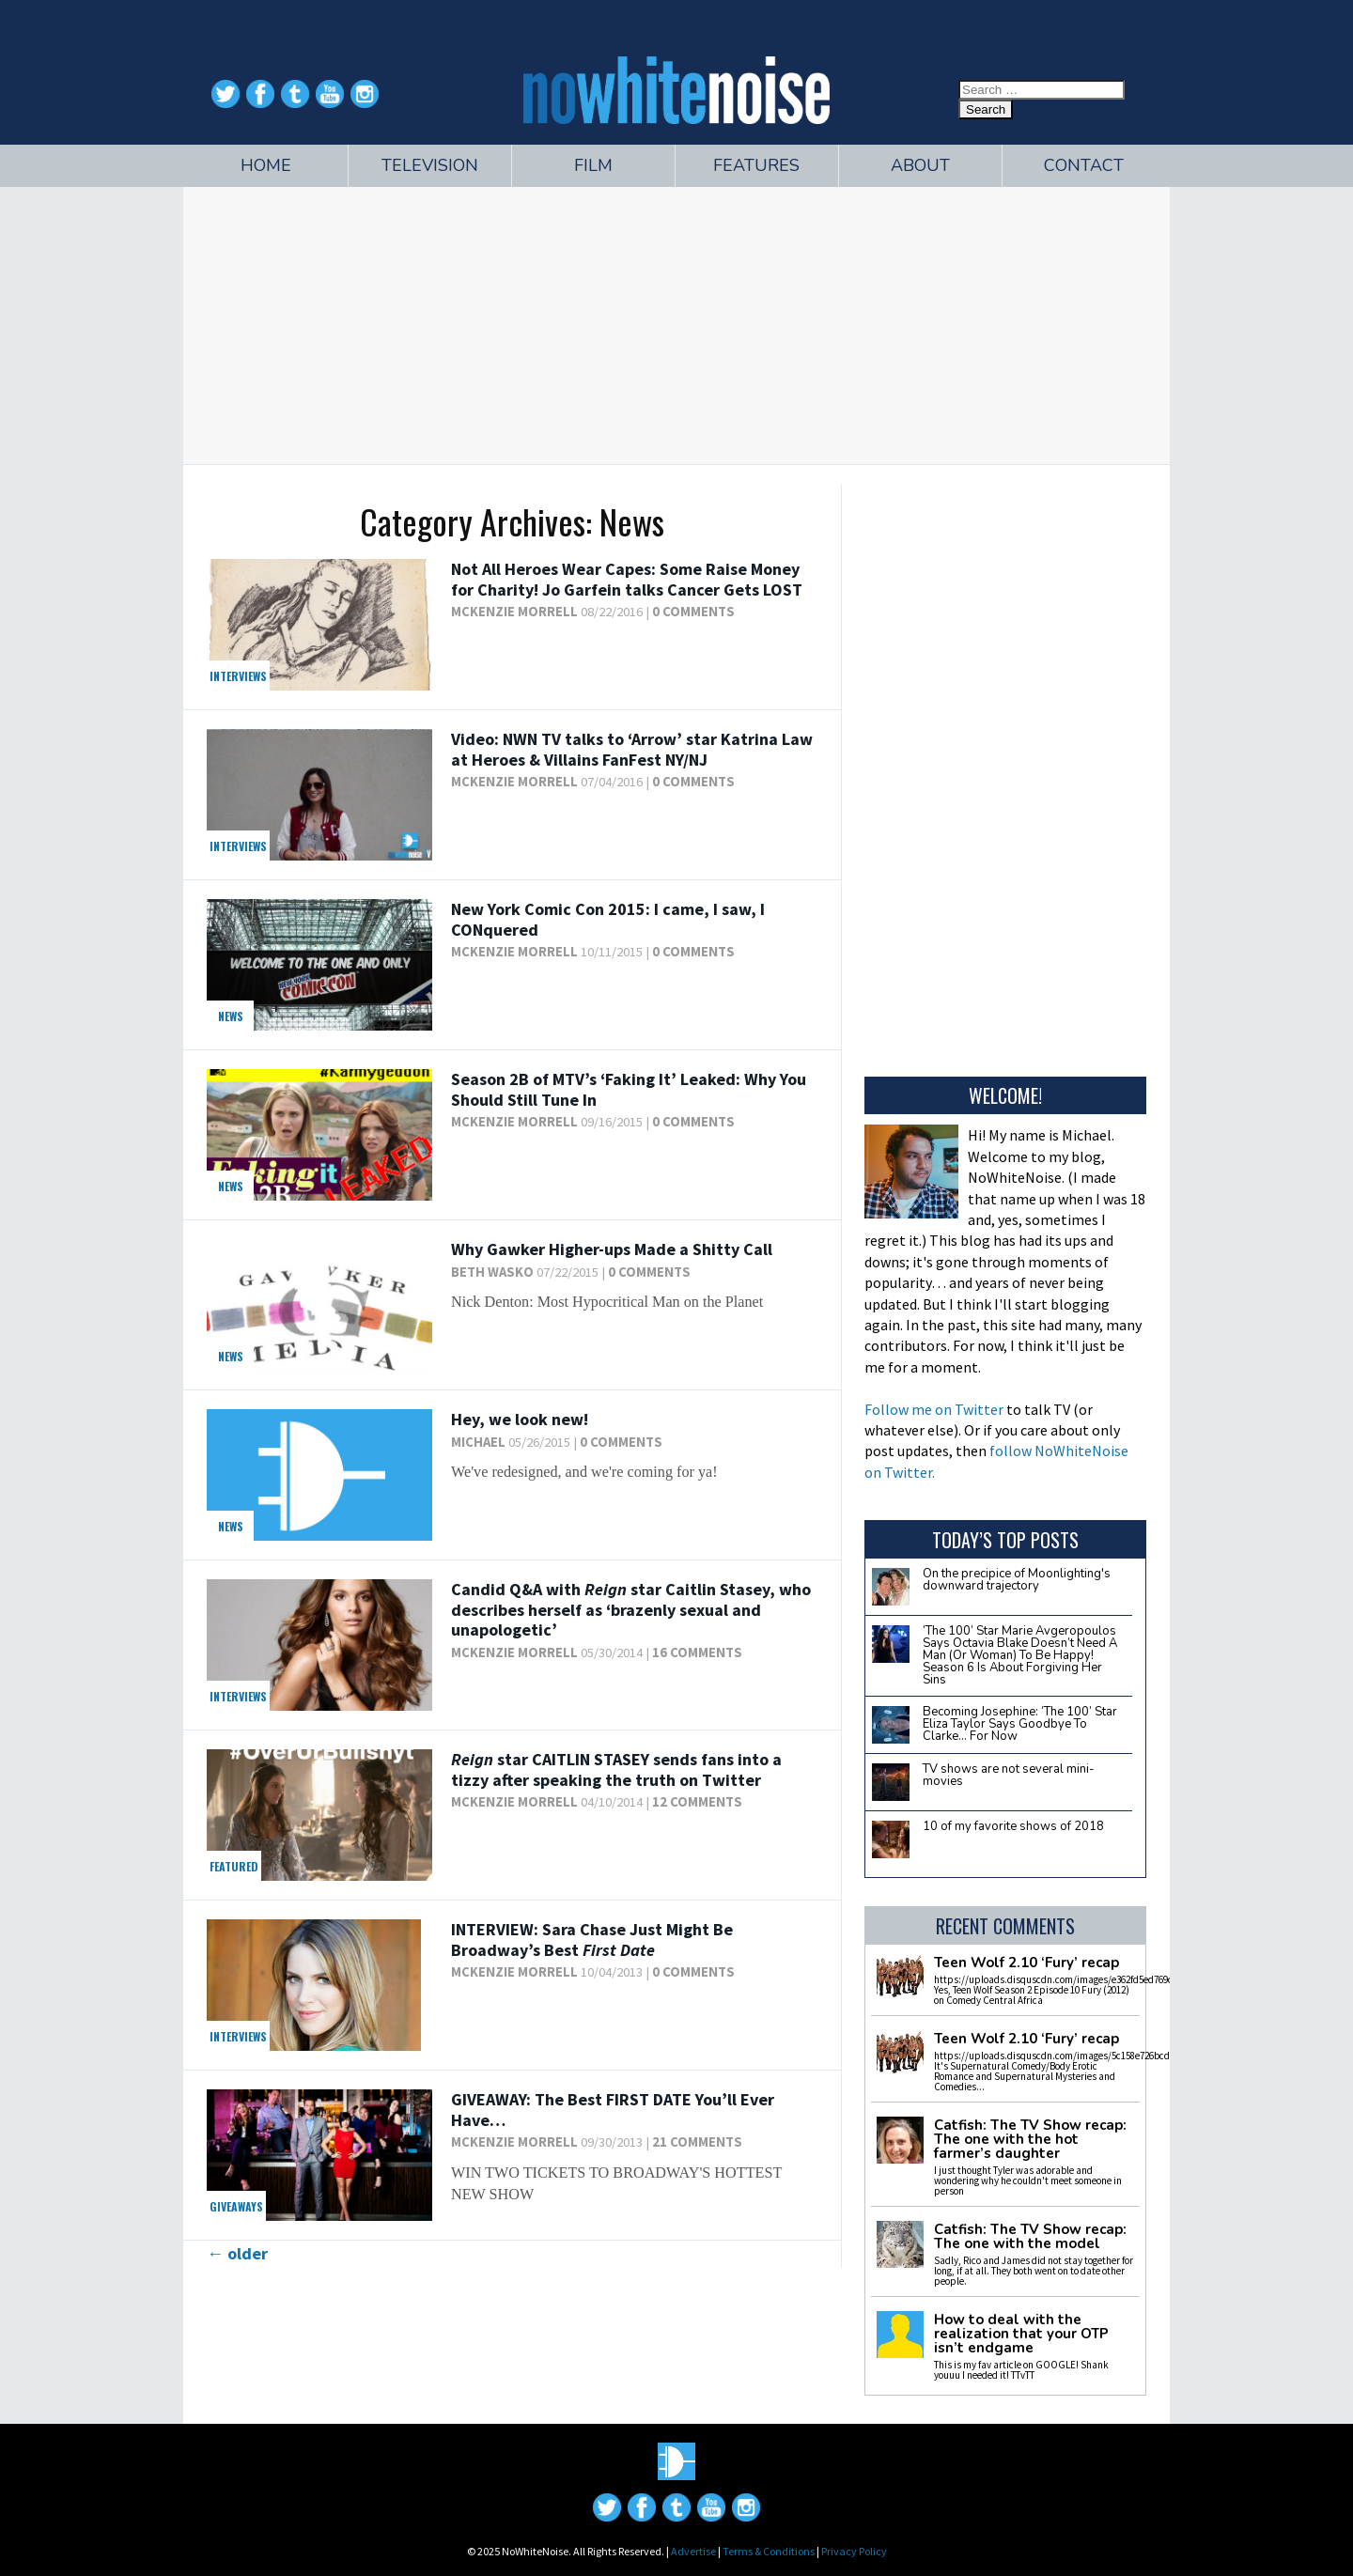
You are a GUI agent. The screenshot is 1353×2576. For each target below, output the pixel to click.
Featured (234, 1866)
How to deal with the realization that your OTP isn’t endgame (1021, 2334)
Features (756, 165)
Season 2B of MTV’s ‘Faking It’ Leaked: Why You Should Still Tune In (628, 1089)
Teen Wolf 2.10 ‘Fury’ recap (1026, 1963)
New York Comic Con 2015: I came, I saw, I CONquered (608, 919)
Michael (478, 1442)
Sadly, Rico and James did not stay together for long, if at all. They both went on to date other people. (1033, 2271)
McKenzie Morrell (514, 611)
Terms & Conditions (769, 2551)
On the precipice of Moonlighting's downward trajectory (1017, 1579)
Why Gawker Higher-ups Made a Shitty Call (611, 1249)
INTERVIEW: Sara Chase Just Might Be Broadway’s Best (592, 1939)
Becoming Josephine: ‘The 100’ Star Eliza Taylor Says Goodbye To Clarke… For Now (1020, 1724)
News (230, 1016)
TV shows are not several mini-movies (1009, 1775)
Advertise (693, 2551)
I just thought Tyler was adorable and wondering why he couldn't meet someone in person (1028, 2180)
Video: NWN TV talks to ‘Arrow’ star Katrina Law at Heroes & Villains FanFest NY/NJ (632, 749)
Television (429, 165)
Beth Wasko (492, 1272)
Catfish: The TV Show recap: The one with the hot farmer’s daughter (1030, 2139)
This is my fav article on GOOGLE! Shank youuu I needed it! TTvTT (1021, 2370)
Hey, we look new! (519, 1419)
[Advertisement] (676, 323)
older (237, 2253)
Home (266, 165)
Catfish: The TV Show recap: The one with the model (1030, 2237)
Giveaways (236, 2206)
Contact (1084, 165)
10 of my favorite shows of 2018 (1013, 1826)
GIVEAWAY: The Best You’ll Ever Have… (612, 2109)
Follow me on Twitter (933, 1409)
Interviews (238, 676)
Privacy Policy (854, 2551)
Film (593, 165)
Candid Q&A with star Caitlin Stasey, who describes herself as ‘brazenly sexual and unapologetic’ (631, 1609)
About (920, 165)
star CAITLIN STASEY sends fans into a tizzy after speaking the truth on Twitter (616, 1769)
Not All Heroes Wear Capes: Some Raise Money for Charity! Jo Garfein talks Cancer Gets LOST (626, 579)
